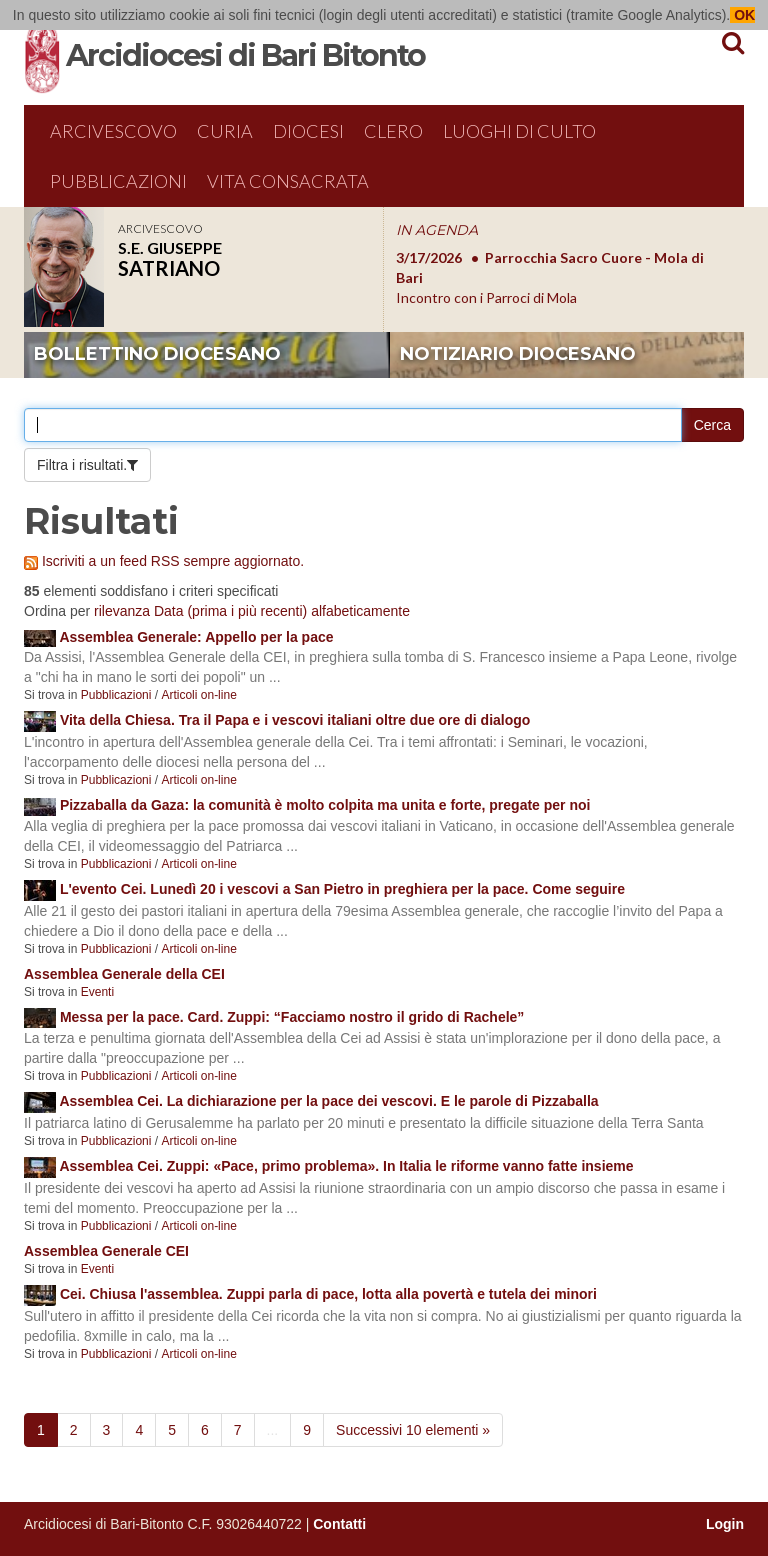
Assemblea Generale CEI (106, 1251)
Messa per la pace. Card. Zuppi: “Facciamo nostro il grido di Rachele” (292, 1017)
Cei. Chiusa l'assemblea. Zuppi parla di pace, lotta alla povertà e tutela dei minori (328, 1294)
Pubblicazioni (118, 181)
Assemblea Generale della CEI (124, 974)
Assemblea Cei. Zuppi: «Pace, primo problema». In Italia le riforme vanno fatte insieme (346, 1166)
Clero (393, 131)
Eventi (97, 992)
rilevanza (122, 611)
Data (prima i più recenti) (230, 611)
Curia (225, 131)
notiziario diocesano (518, 354)
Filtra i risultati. (82, 465)
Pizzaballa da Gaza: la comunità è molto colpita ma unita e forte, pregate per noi (325, 805)
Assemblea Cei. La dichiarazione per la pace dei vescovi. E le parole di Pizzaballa (328, 1101)
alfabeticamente (360, 611)
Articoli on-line (198, 695)
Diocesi (308, 131)
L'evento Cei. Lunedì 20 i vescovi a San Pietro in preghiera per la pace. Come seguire (342, 889)
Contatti (339, 1524)
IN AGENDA (437, 230)
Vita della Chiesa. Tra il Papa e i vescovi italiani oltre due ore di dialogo (295, 720)
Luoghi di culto (519, 131)
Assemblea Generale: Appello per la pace (196, 637)
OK (742, 15)
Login (725, 1524)
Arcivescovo (113, 131)
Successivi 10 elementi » (413, 1430)
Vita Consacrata (288, 181)
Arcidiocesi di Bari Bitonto (245, 55)
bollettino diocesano (157, 354)
